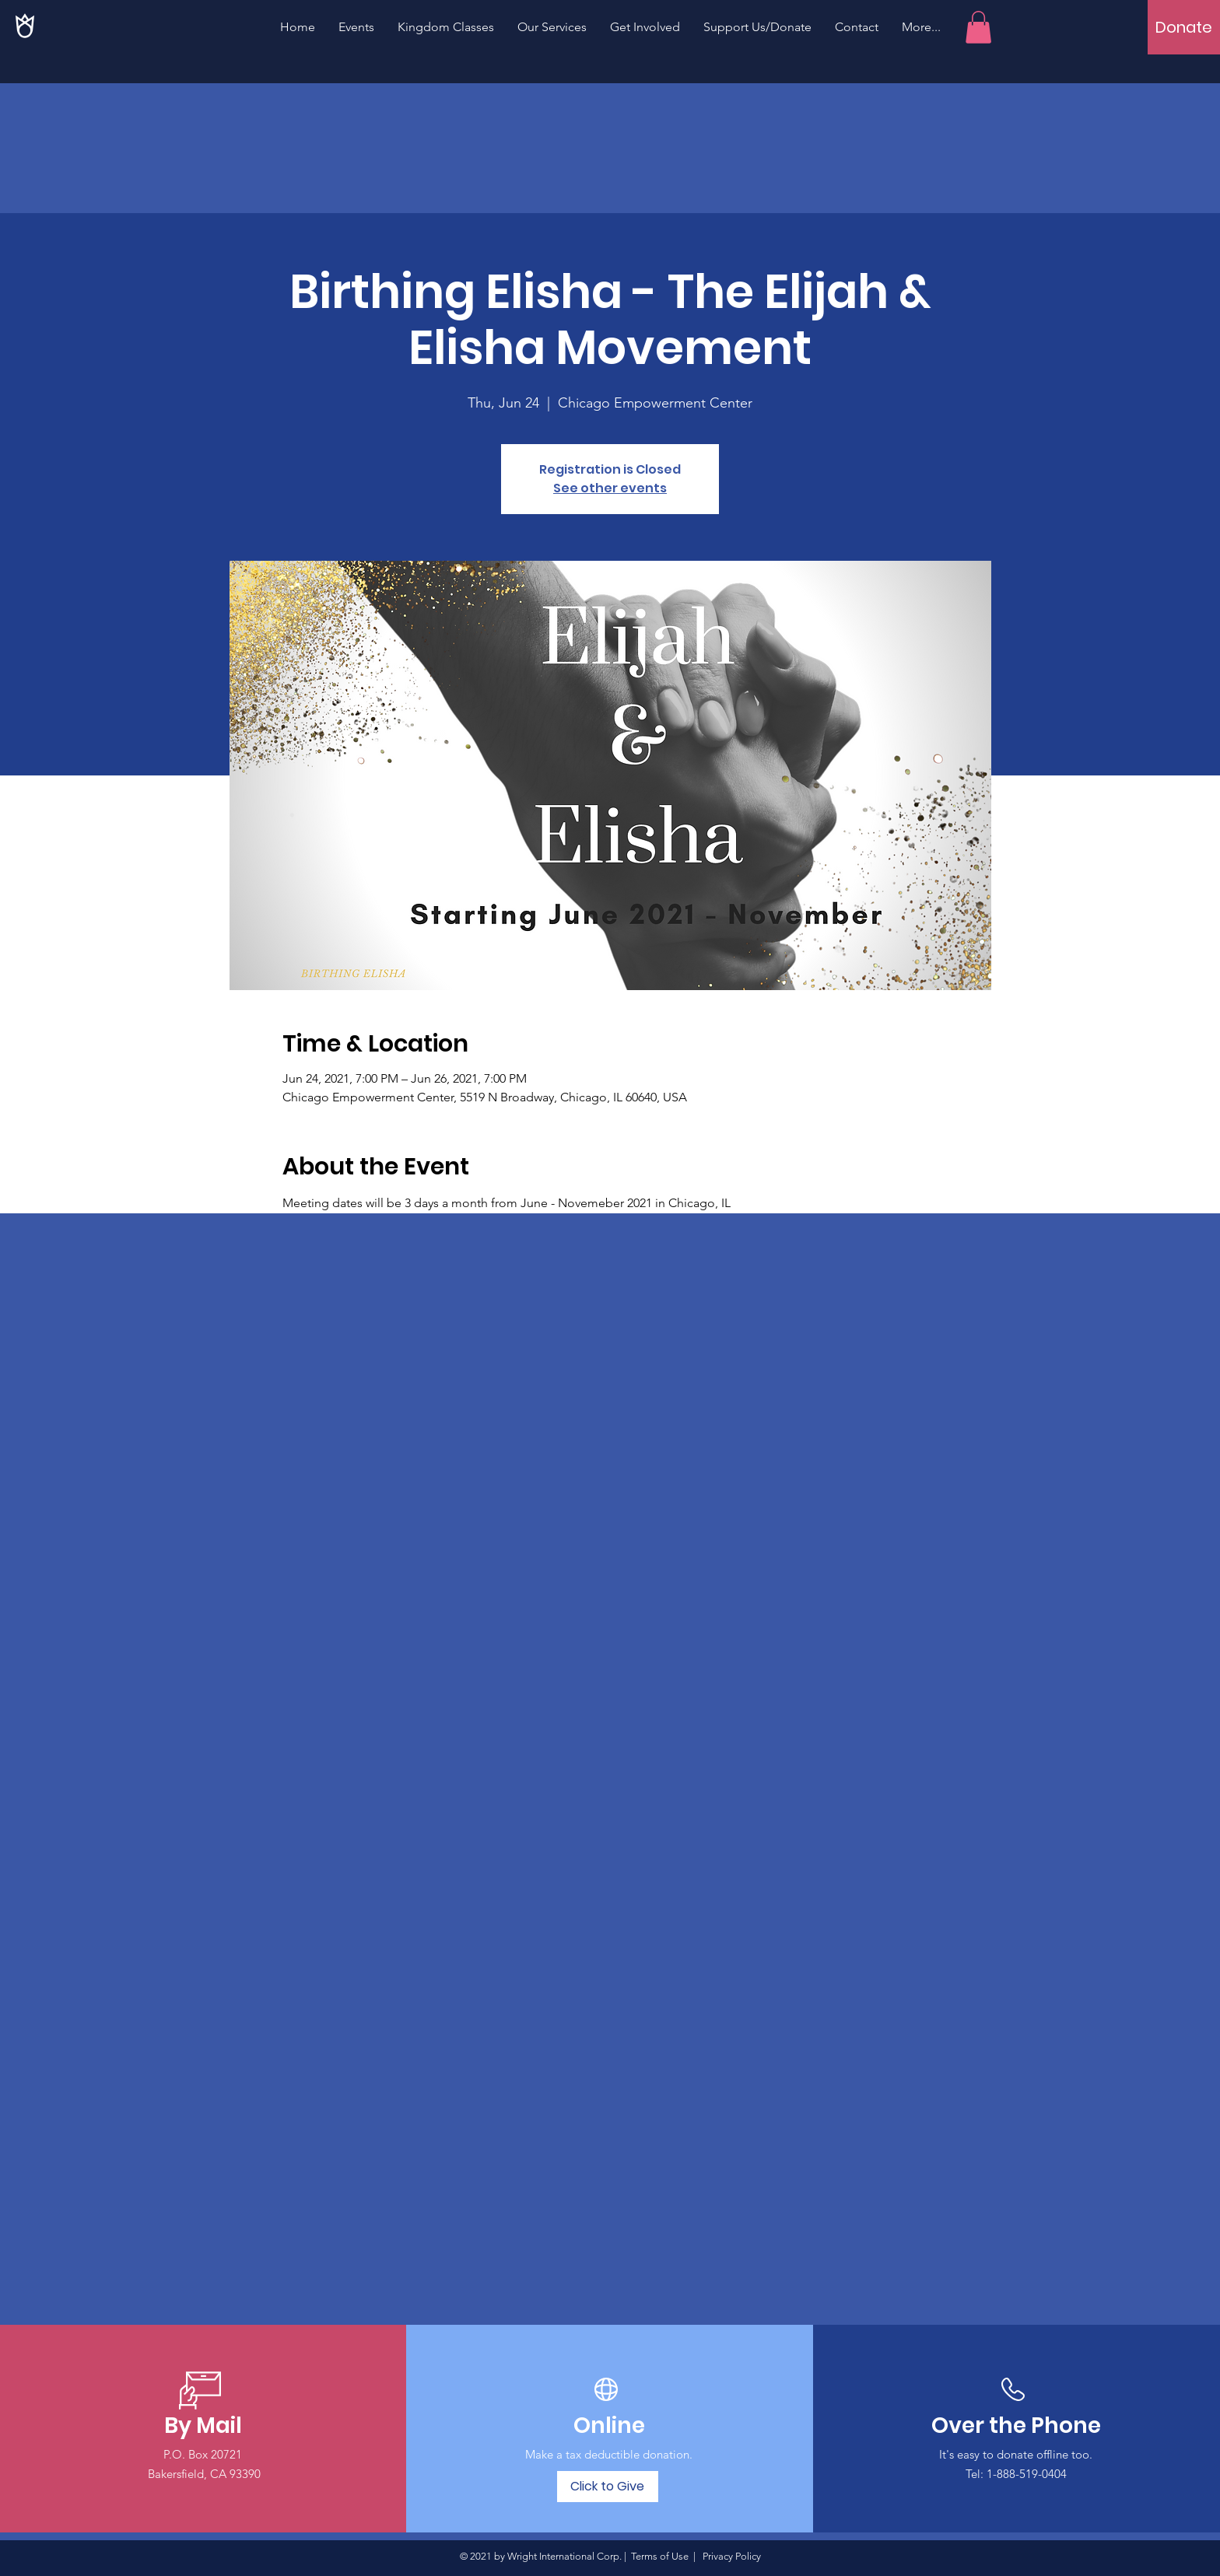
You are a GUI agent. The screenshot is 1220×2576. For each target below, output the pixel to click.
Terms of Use (660, 2556)
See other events (610, 488)
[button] (978, 27)
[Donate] (1184, 27)
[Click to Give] (607, 2486)
